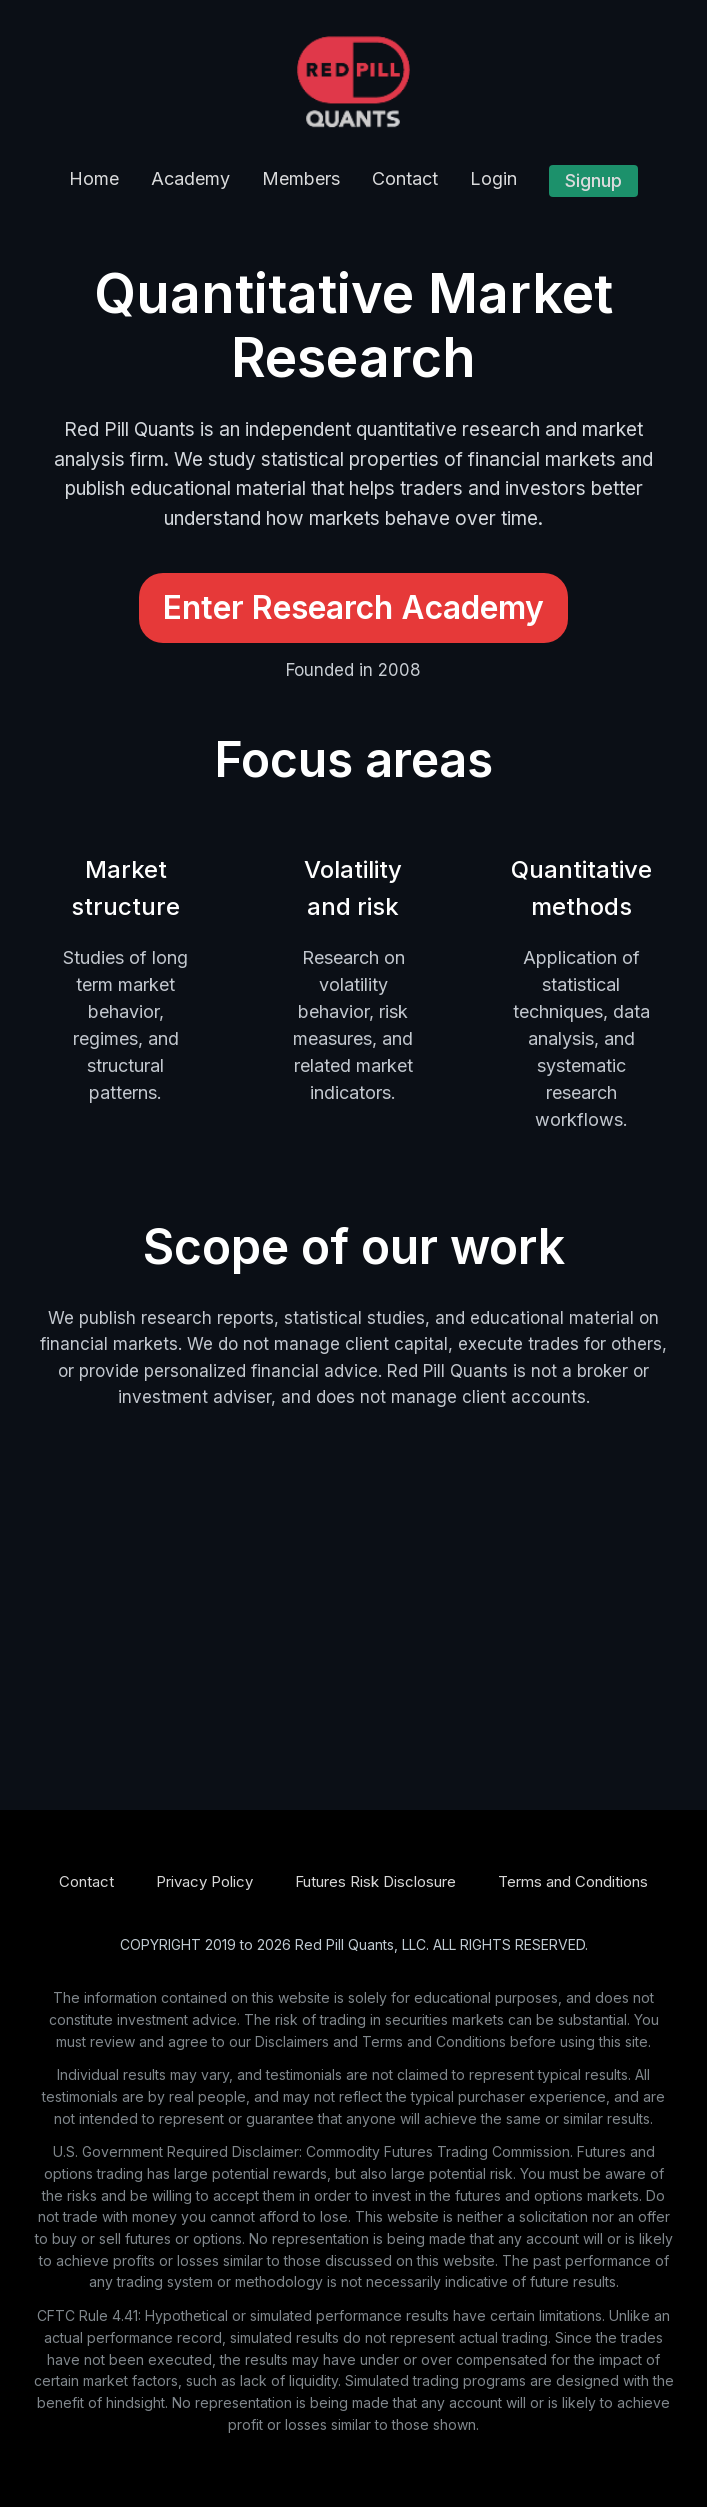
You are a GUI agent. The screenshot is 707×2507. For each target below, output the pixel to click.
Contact (405, 178)
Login (493, 178)
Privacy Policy (204, 1881)
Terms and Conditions (573, 1881)
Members (301, 178)
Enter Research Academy (353, 607)
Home (94, 178)
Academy (190, 178)
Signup (593, 180)
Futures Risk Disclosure (375, 1881)
